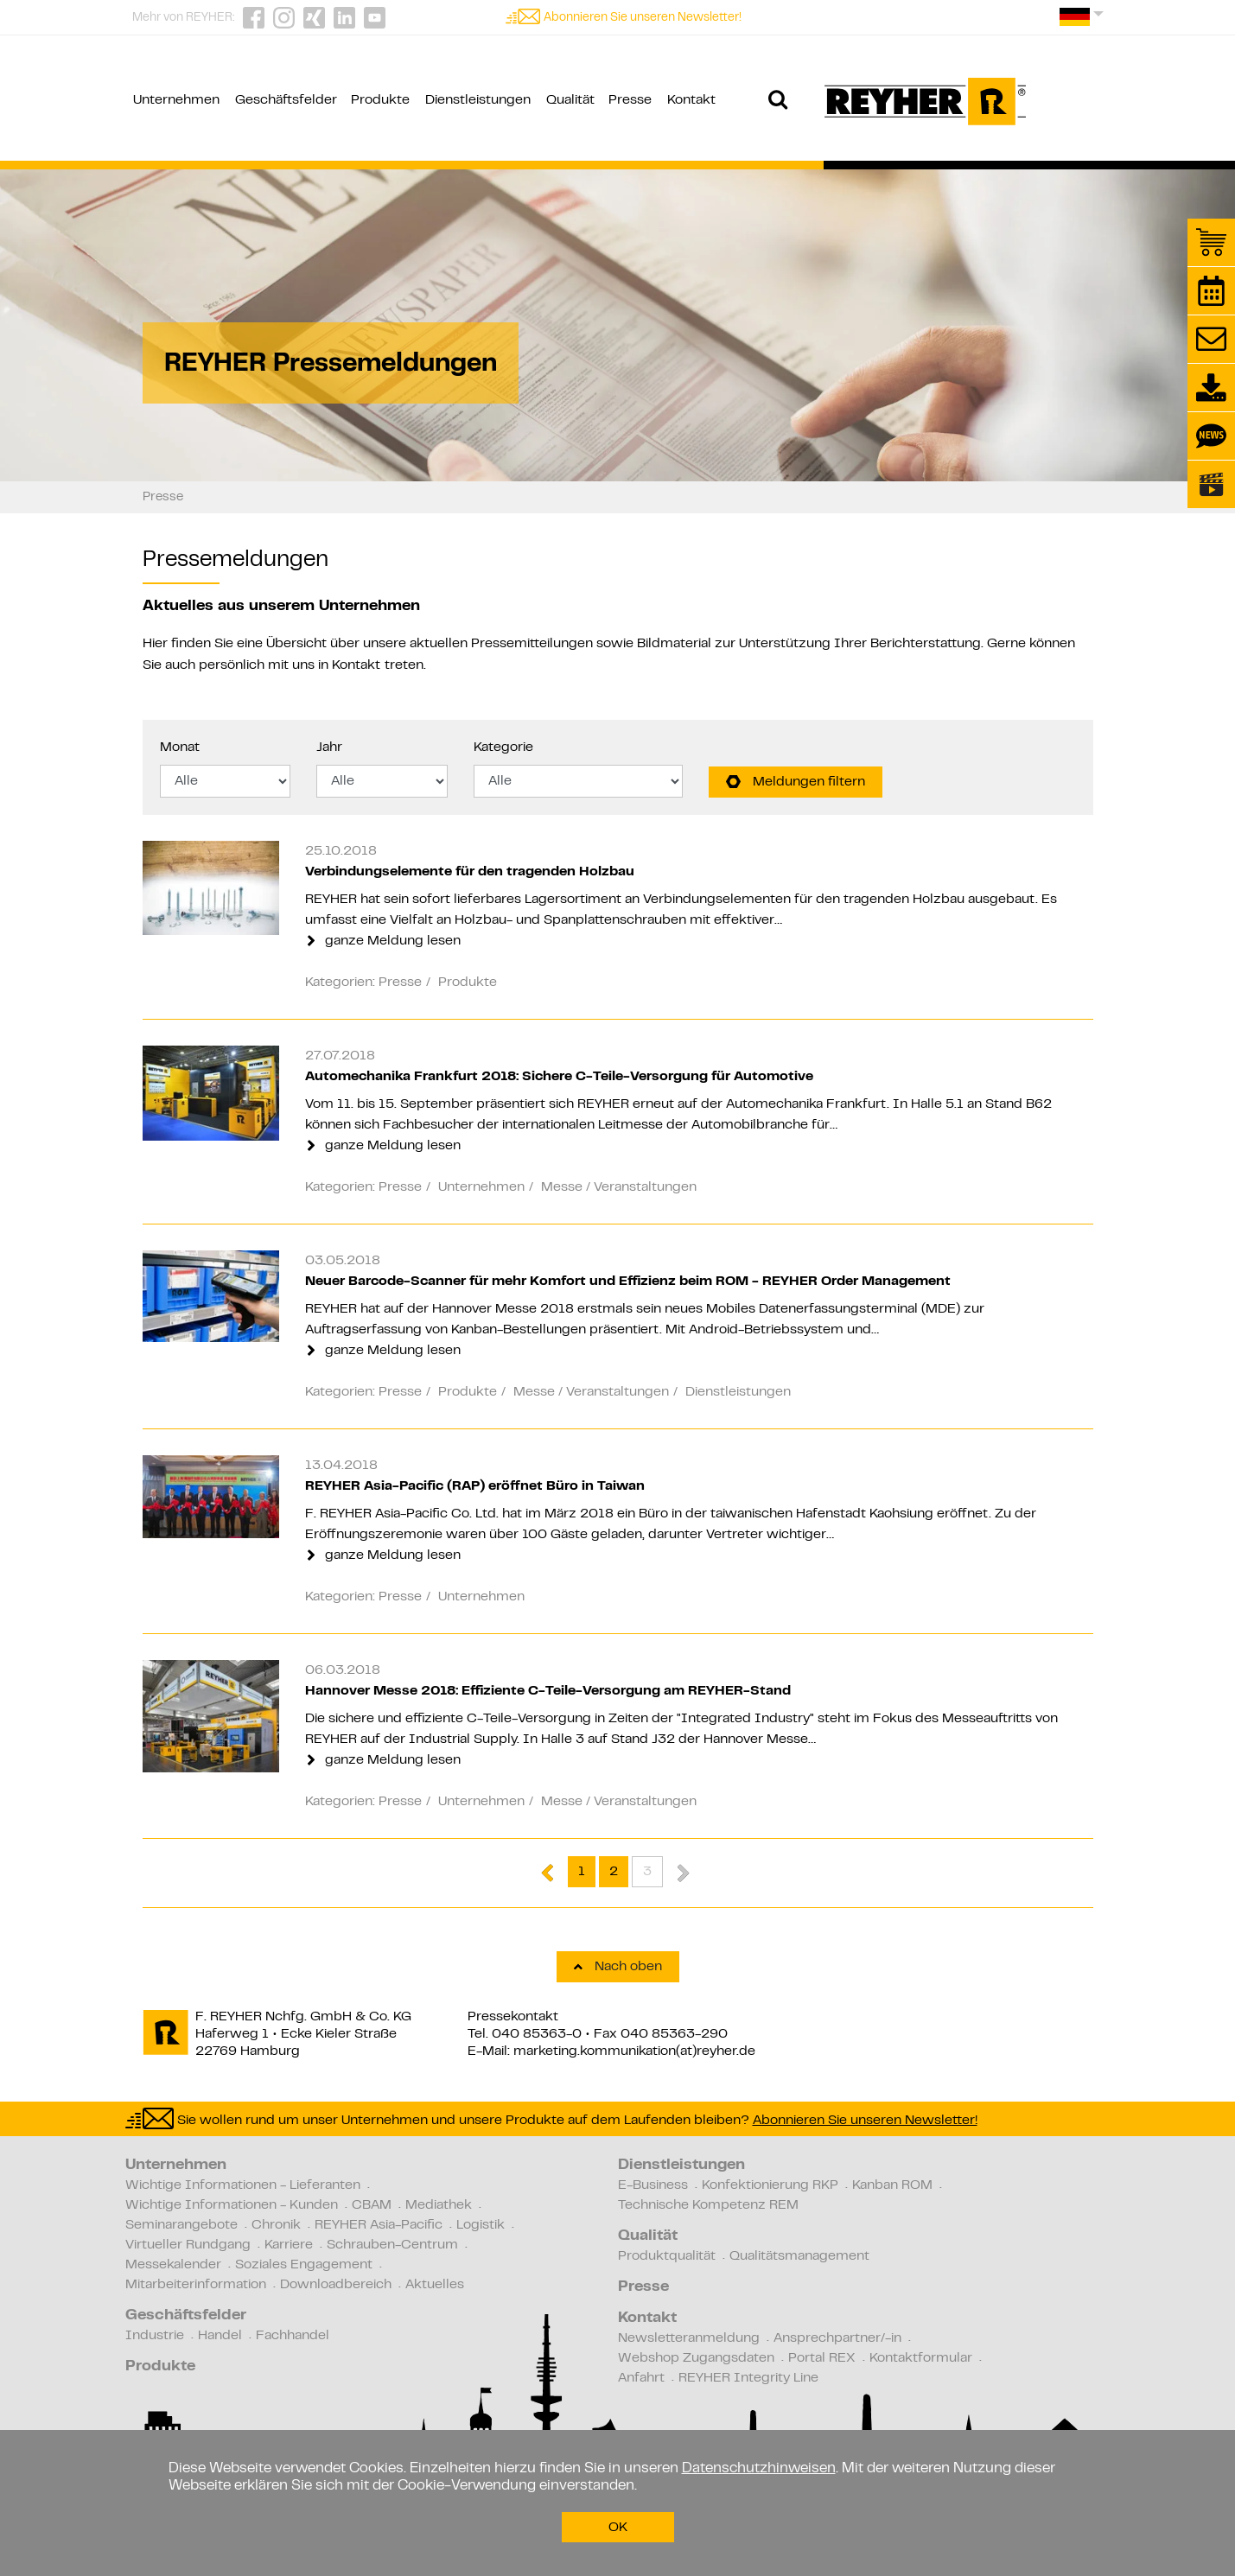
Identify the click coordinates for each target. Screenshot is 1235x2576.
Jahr (329, 747)
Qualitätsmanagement (799, 2256)
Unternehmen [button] (176, 100)
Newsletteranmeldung (689, 2338)
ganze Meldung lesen (384, 941)
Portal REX (822, 2358)
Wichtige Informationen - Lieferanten (242, 2185)
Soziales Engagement (303, 2265)
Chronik (276, 2225)
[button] (1082, 22)
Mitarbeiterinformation (195, 2285)
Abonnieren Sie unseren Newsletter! (643, 18)
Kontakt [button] (691, 100)
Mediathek (438, 2205)
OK (617, 2528)
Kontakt (356, 665)
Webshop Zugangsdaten (696, 2358)
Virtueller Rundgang (188, 2245)
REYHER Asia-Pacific (378, 2225)
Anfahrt (641, 2378)
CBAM (372, 2205)
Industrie (154, 2336)
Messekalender (173, 2265)
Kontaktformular (920, 2358)
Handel (220, 2336)
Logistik (480, 2225)
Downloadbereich (336, 2285)
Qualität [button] (570, 100)
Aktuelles (434, 2285)
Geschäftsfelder (185, 2316)
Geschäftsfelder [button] (286, 100)
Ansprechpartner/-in (837, 2338)
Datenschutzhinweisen (759, 2469)
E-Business (653, 2185)
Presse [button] (630, 100)
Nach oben (618, 1966)
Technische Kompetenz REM (708, 2205)
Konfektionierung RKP (770, 2185)
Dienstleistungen (681, 2165)
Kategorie (503, 747)
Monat (180, 747)
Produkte (160, 2367)
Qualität (648, 2236)
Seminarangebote (181, 2225)
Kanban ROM (892, 2185)
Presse (643, 2287)
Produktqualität (667, 2256)
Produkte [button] (380, 100)
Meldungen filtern (795, 781)
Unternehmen (175, 2165)
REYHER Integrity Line (748, 2378)
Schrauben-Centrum (392, 2245)
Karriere (288, 2245)
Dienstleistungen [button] (478, 100)
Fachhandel (292, 2336)
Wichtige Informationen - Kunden (231, 2205)
